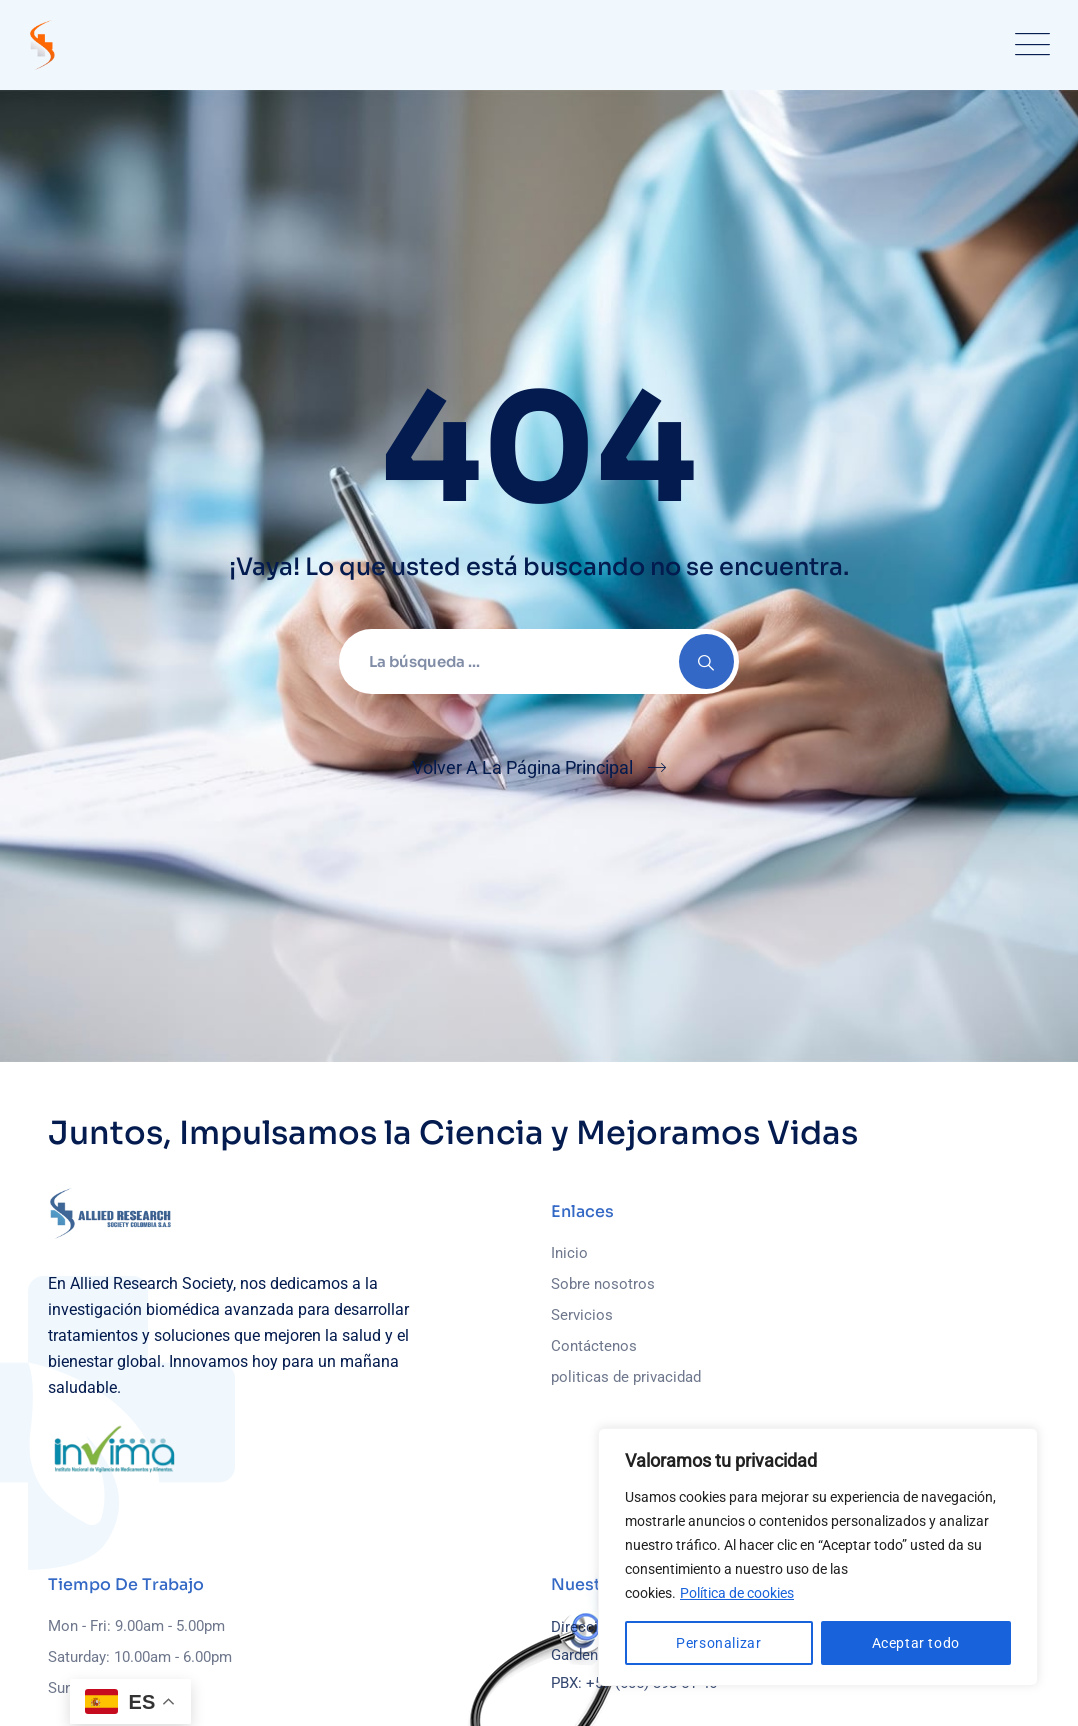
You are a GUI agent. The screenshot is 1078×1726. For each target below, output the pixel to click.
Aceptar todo (916, 1643)
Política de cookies (737, 1593)
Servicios (582, 1315)
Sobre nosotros (603, 1284)
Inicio (569, 1253)
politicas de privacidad (626, 1377)
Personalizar (718, 1643)
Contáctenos (594, 1346)
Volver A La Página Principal (522, 767)
